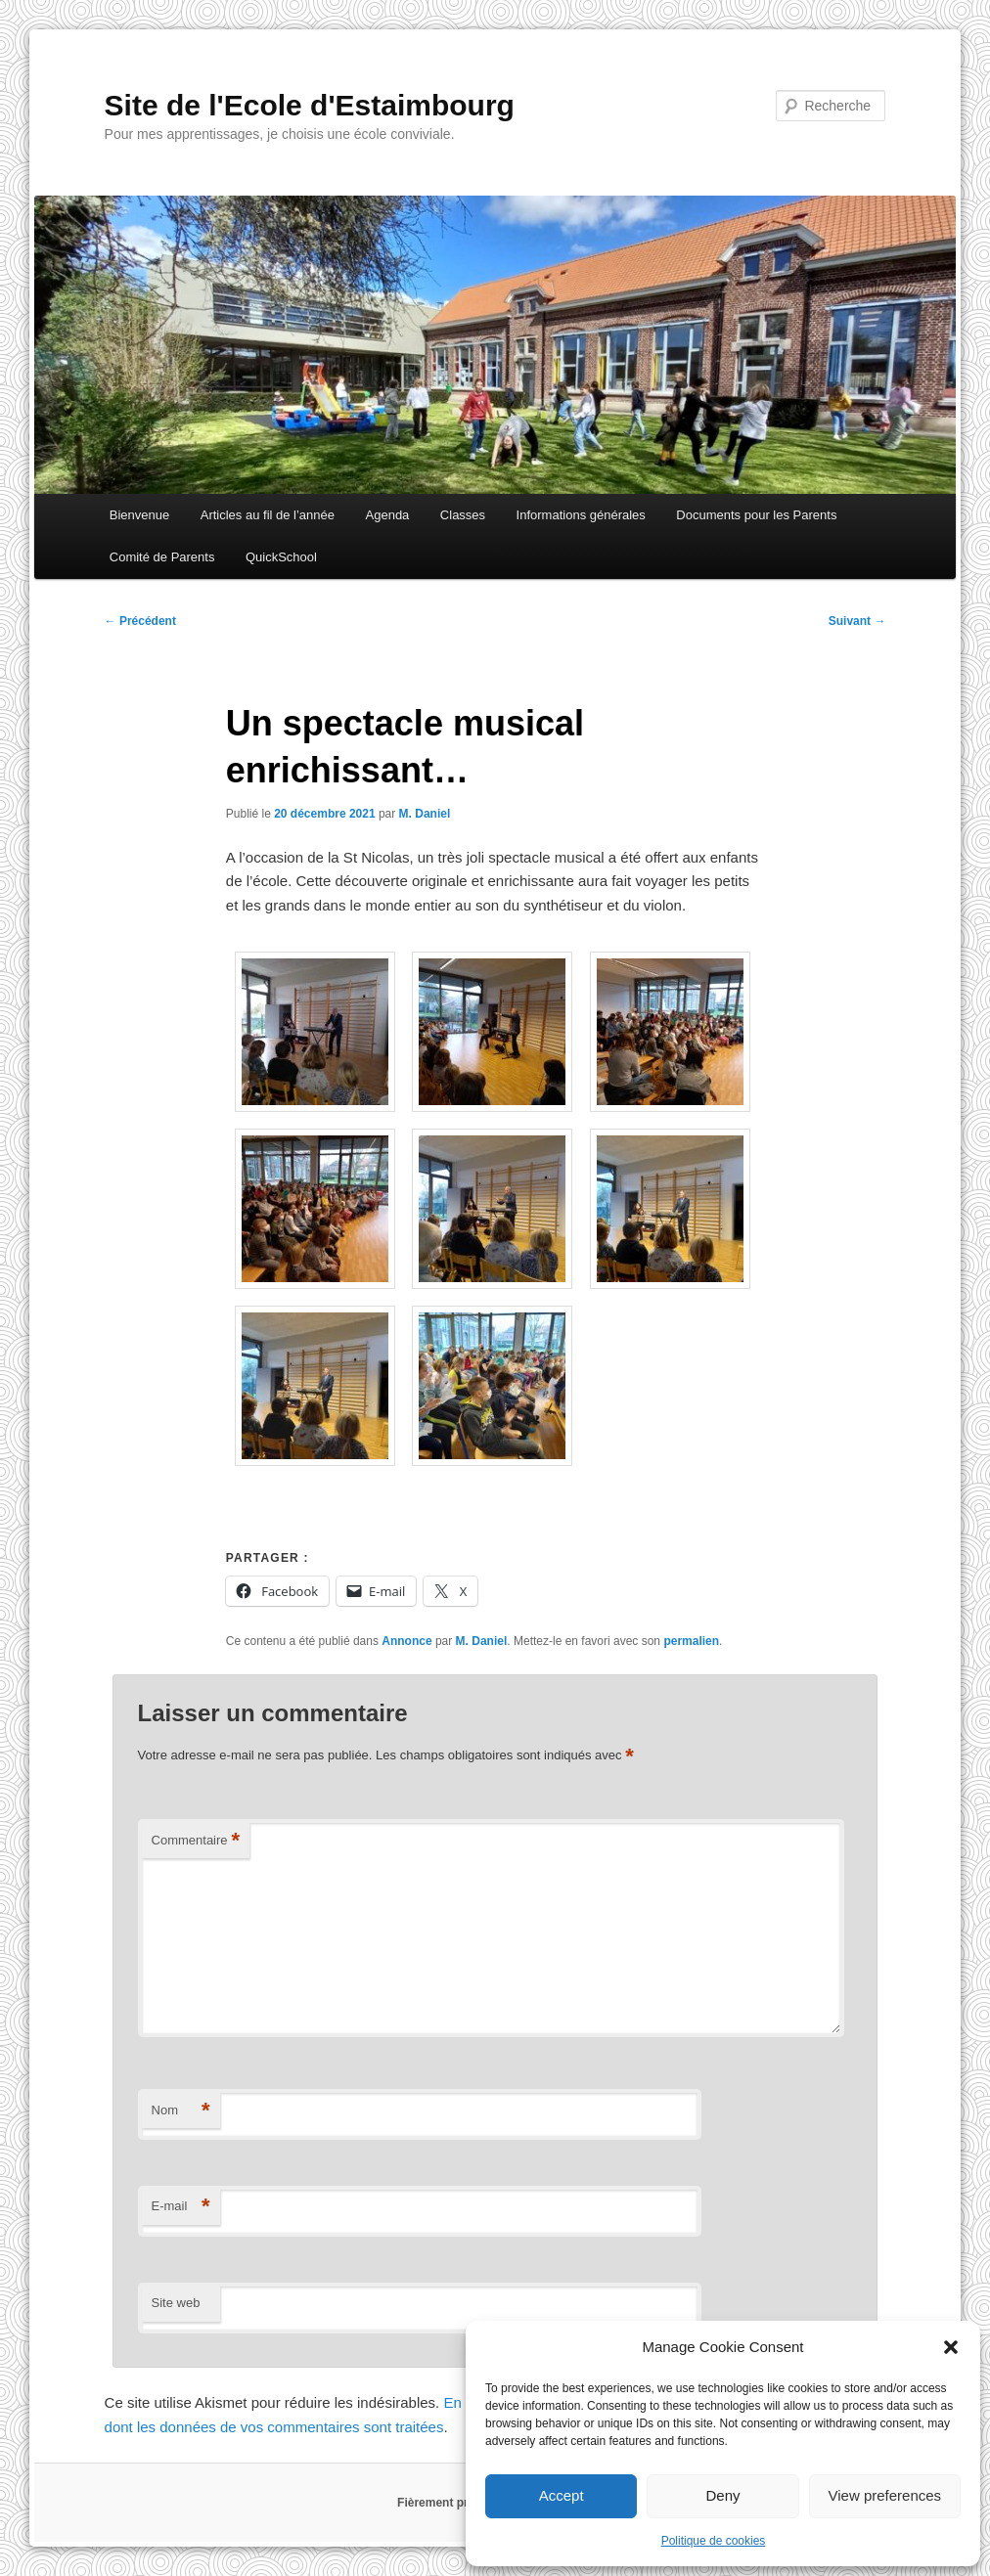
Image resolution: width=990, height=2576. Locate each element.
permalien (691, 1641)
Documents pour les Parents (756, 515)
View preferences (885, 2495)
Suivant (857, 621)
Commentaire (196, 1841)
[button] (951, 2347)
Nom (181, 2111)
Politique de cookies (713, 2541)
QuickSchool (281, 557)
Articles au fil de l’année (268, 515)
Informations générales (581, 515)
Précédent (140, 621)
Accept (561, 2495)
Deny (722, 2495)
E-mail (181, 2207)
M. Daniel (425, 814)
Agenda (388, 515)
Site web (176, 2302)
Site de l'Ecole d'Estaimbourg (310, 105)
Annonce (406, 1641)
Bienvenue (139, 515)
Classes (462, 515)
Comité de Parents (162, 557)
